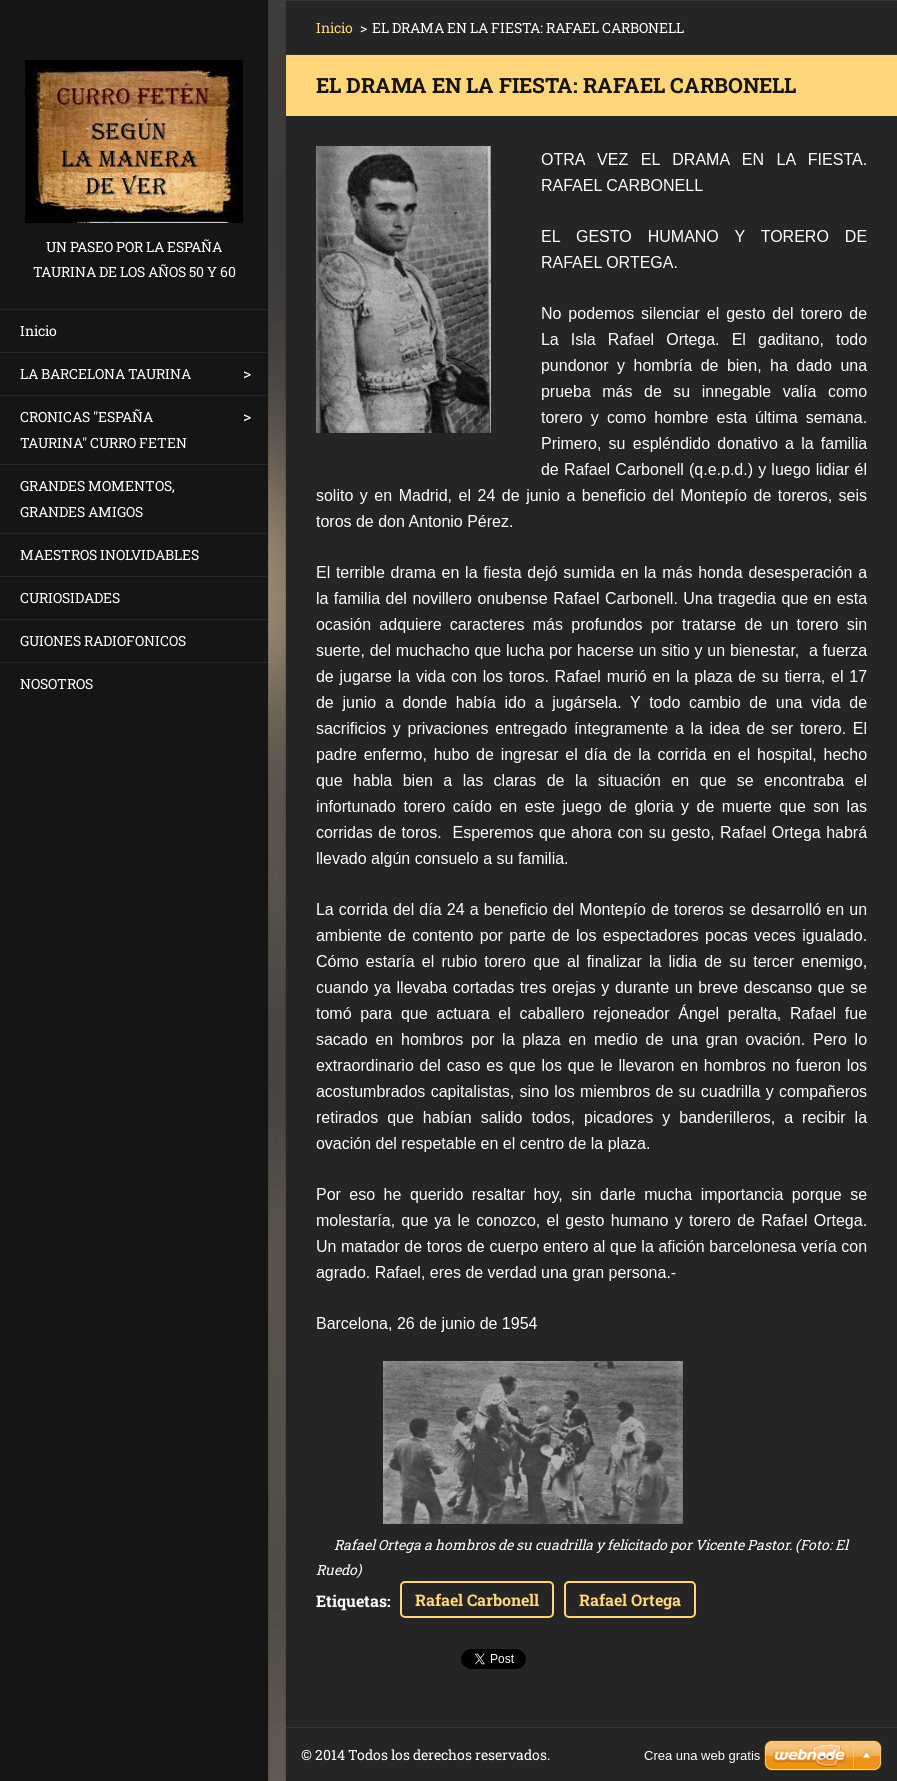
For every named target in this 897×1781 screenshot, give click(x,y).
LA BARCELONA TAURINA (105, 373)
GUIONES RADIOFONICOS (103, 640)
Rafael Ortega (630, 1599)
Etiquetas (351, 1600)
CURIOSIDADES (70, 597)
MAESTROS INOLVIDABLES (109, 554)
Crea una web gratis (702, 1755)
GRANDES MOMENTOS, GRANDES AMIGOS (97, 498)
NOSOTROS (56, 683)
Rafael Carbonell (477, 1599)
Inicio (38, 330)
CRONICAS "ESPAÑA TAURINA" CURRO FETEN (103, 429)
